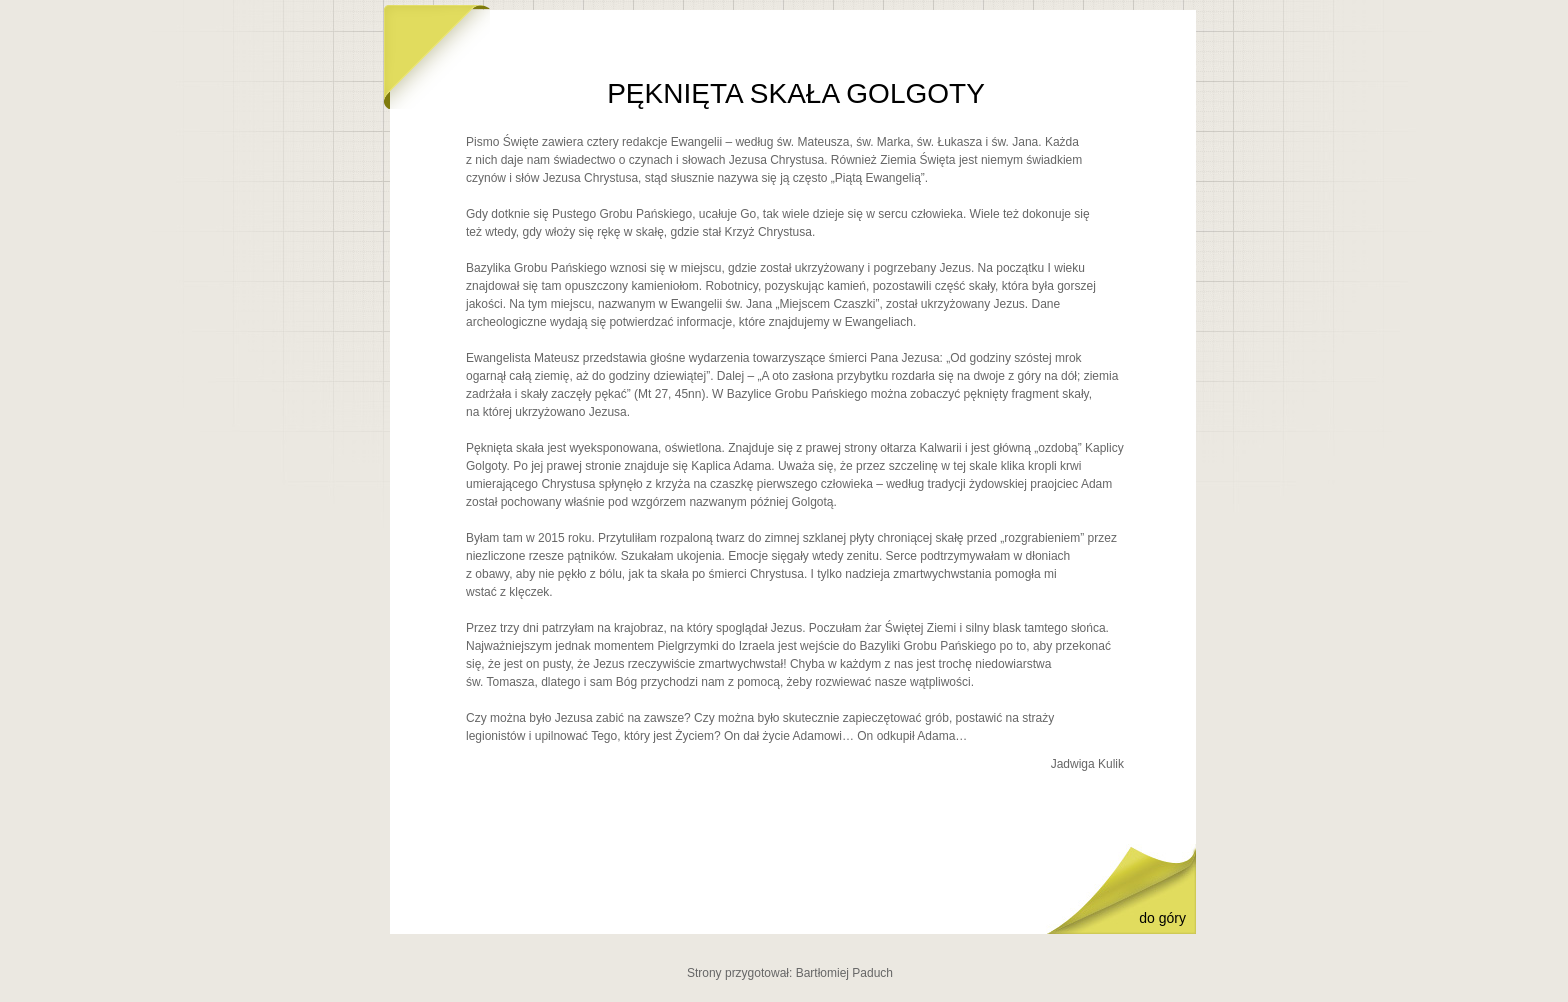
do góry (1162, 918)
